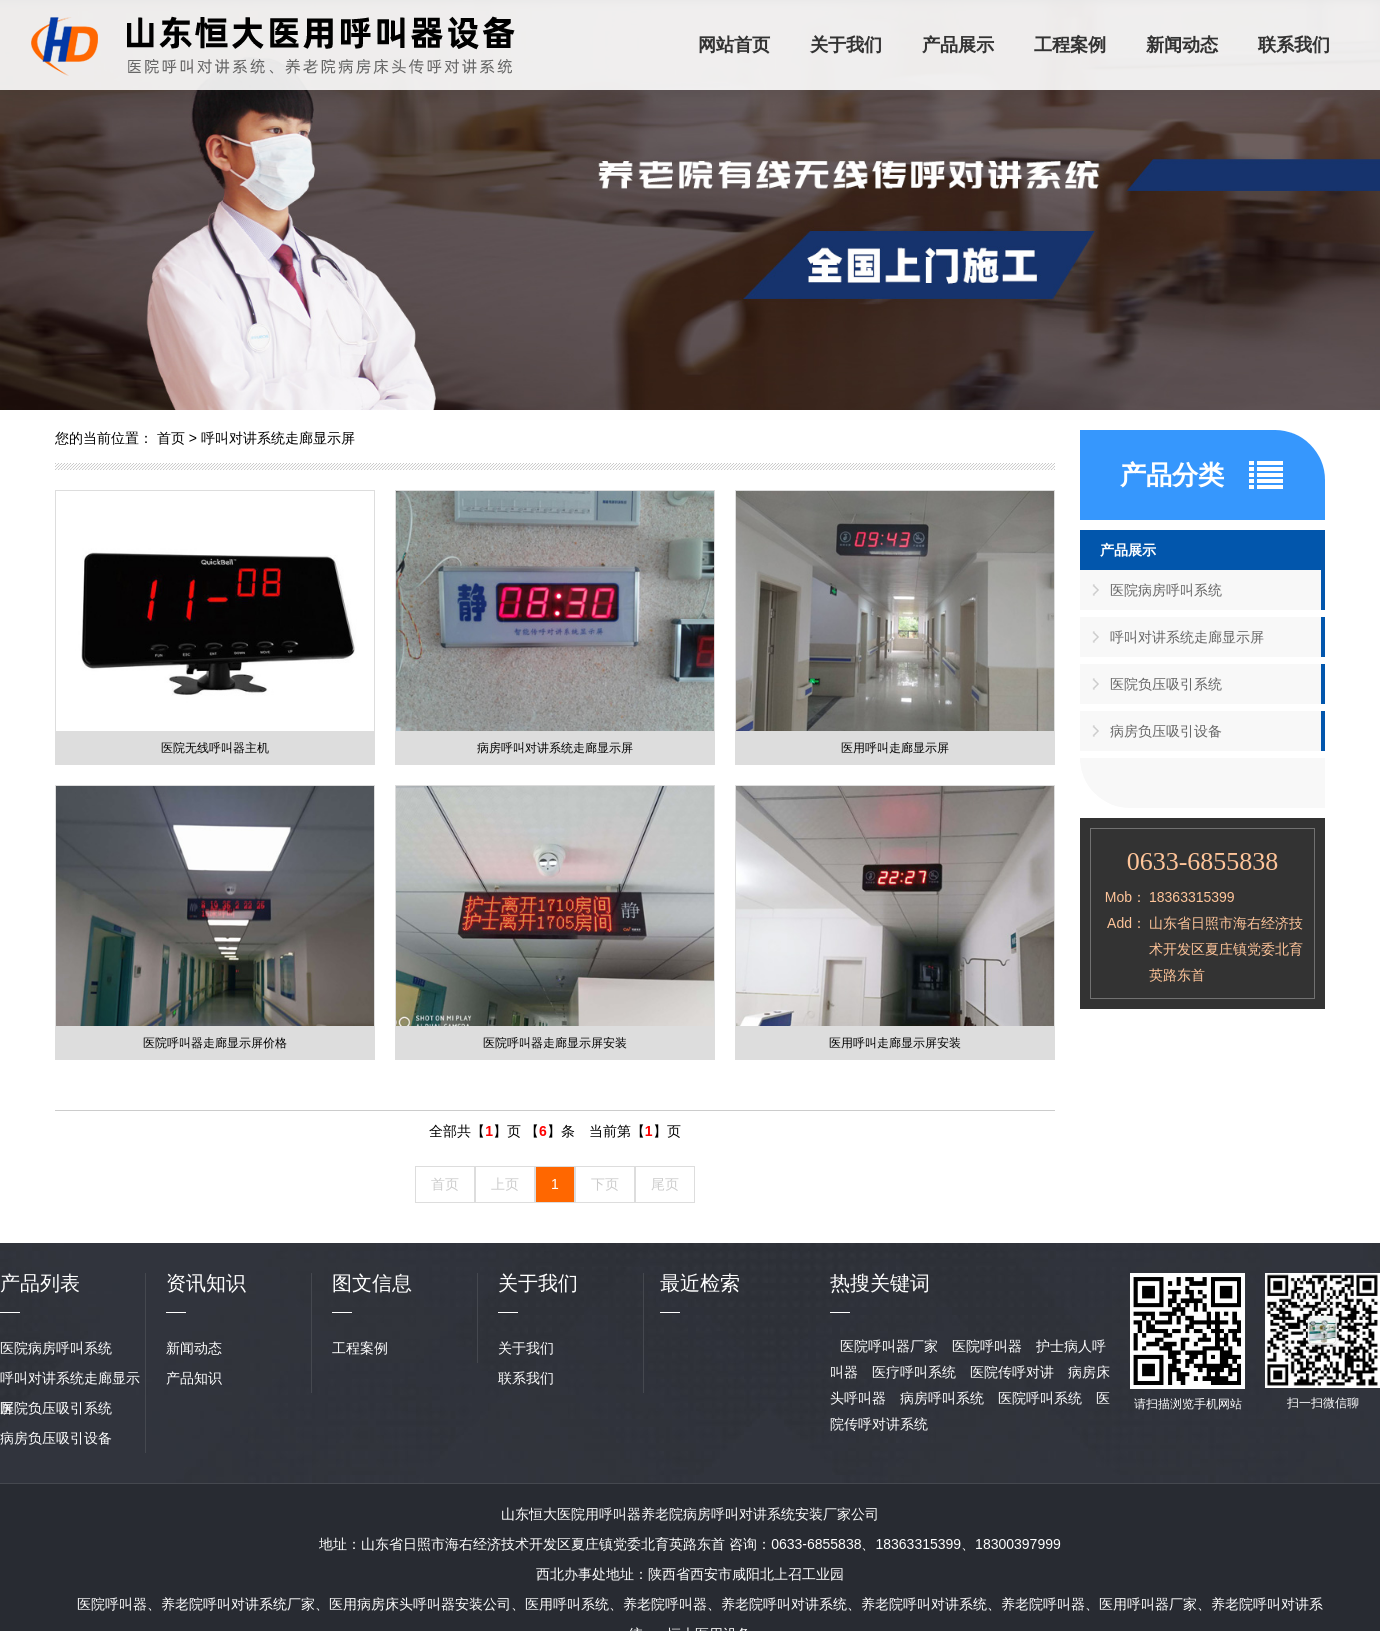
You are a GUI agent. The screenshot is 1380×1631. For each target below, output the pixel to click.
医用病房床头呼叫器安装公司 (420, 1604)
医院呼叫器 (987, 1346)
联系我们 (1294, 45)
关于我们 (846, 45)
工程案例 (1070, 45)
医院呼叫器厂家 (889, 1346)
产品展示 (958, 45)
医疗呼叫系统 (914, 1372)
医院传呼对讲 (1012, 1372)
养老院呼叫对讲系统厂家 (238, 1604)
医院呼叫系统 (1040, 1398)
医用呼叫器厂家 (1148, 1604)
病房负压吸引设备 (1166, 731)
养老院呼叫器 (665, 1604)
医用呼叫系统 (567, 1604)
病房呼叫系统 (942, 1398)
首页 (171, 438)
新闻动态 (1182, 45)
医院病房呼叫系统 (1166, 590)
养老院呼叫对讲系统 (784, 1604)
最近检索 (700, 1283)
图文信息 (372, 1283)
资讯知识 (206, 1283)
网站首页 (734, 45)
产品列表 (40, 1283)
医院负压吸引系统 (1166, 684)
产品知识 (194, 1378)
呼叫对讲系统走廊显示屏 (278, 438)
